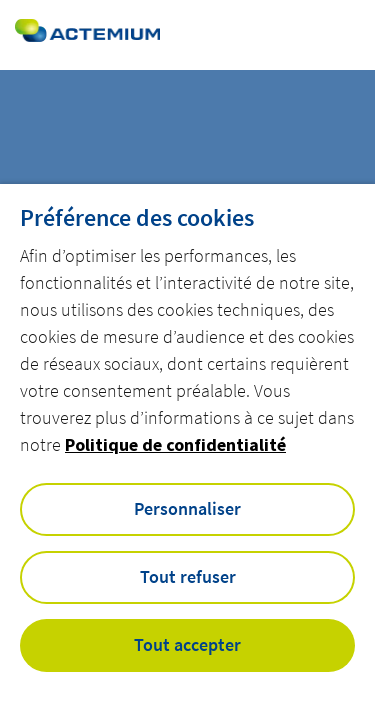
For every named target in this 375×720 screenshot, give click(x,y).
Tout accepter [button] (187, 644)
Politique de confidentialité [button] (175, 444)
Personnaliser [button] (187, 508)
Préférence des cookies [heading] (137, 218)
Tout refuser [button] (188, 576)
